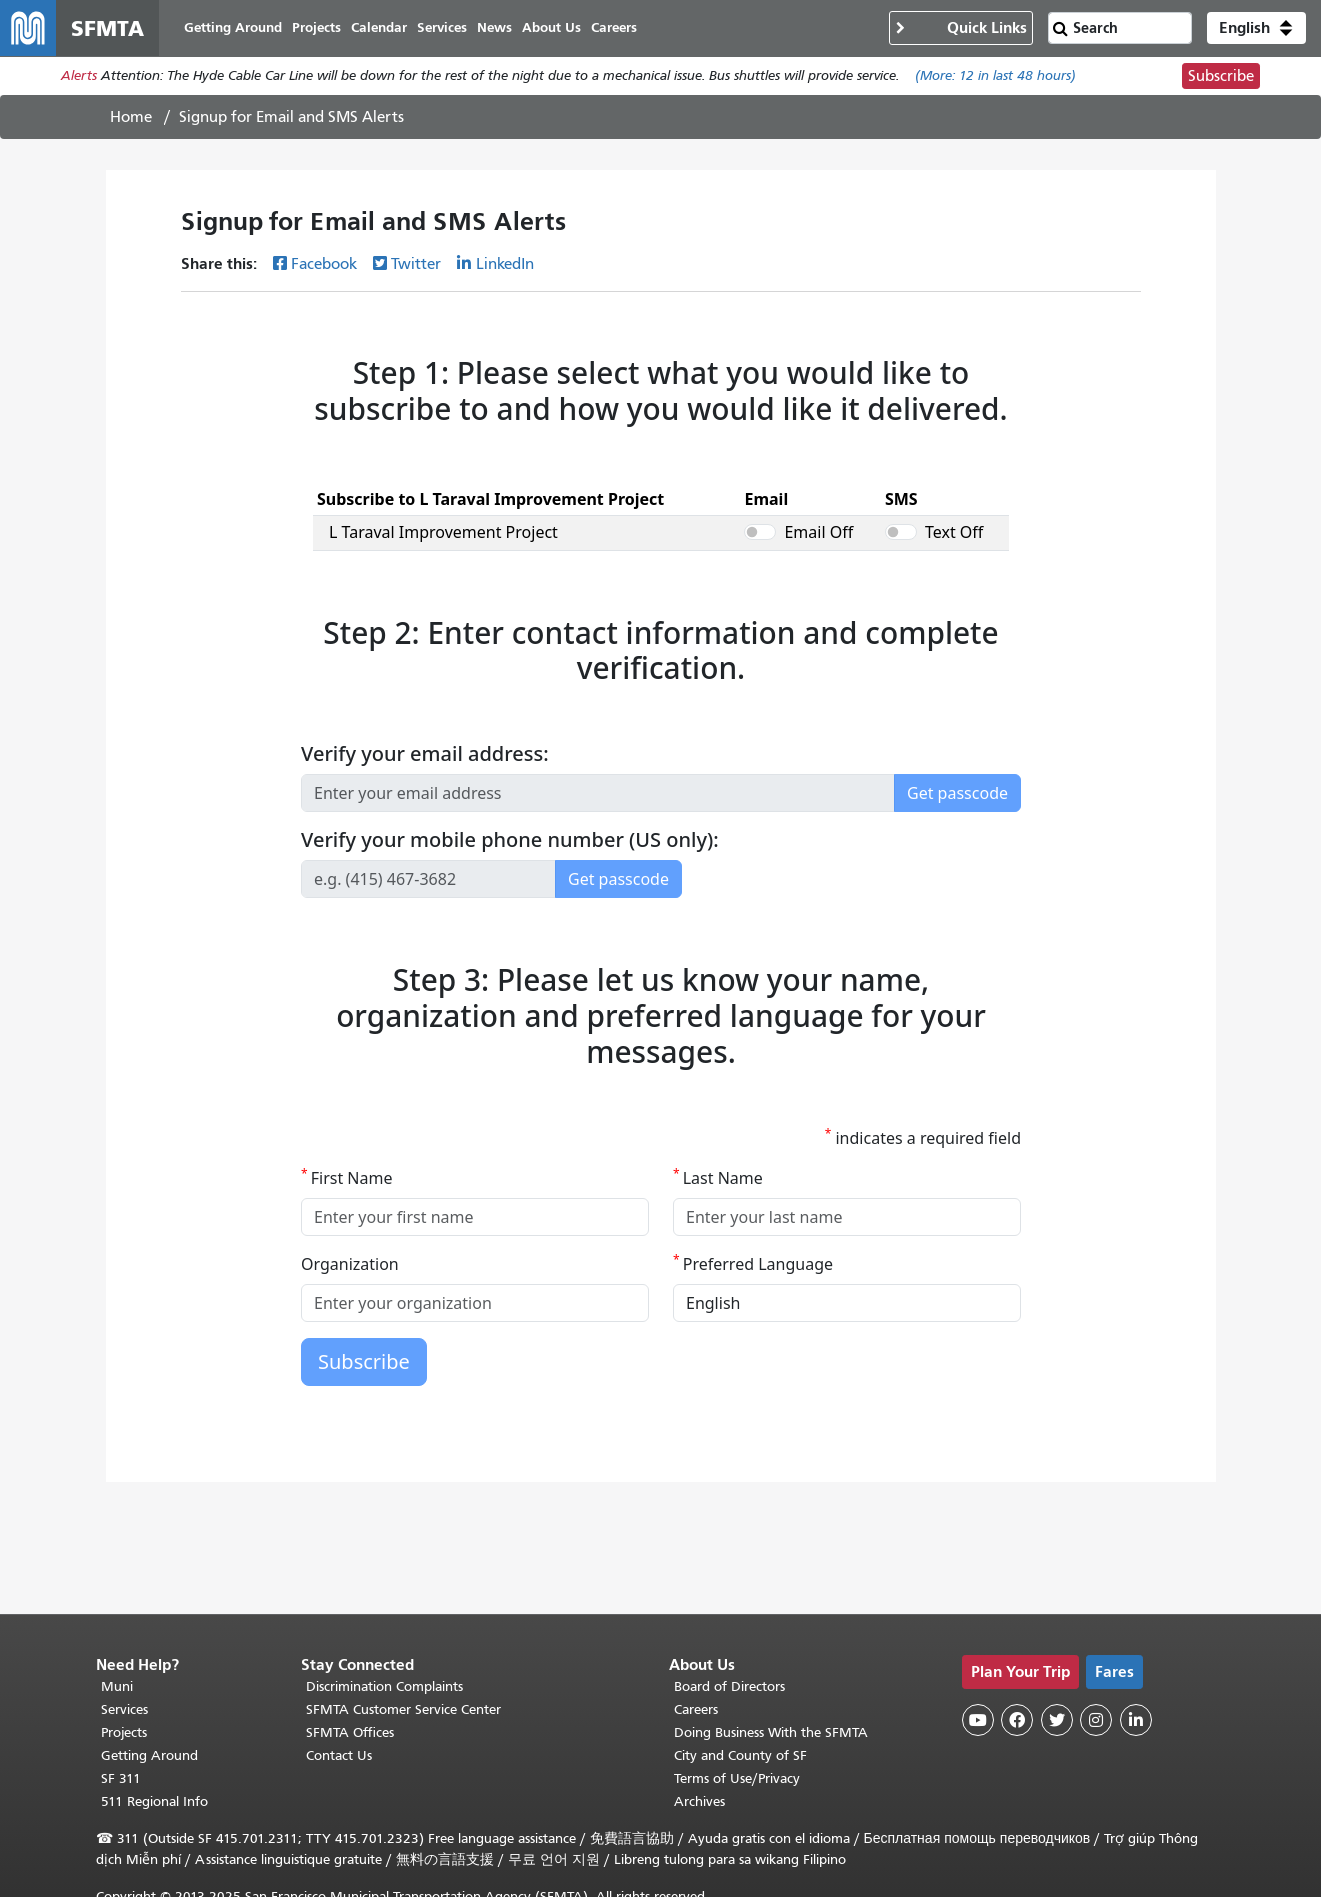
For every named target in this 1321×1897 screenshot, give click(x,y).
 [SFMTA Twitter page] (1057, 1720)
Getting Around (149, 1756)
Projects (124, 1733)
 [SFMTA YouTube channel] (978, 1720)
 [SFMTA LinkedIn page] (1136, 1720)
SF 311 (121, 1779)
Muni (117, 1687)
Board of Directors (729, 1687)
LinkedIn (505, 264)
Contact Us (339, 1756)
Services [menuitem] (442, 27)
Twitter (416, 264)
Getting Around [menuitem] (233, 27)
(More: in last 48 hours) (995, 76)
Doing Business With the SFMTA (771, 1733)
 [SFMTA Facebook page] (1017, 1720)
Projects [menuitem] (316, 27)
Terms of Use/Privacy (737, 1779)
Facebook (324, 264)
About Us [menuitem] (551, 27)
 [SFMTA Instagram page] (1096, 1720)
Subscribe (1221, 76)
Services (124, 1710)
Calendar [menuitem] (379, 27)
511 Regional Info (154, 1802)
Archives (699, 1802)
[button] (1256, 28)
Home (131, 117)
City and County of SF (740, 1756)
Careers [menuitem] (614, 27)
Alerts (79, 76)
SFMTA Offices (350, 1733)
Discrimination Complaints (384, 1687)
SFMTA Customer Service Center (403, 1710)
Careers (696, 1710)
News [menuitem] (494, 27)
